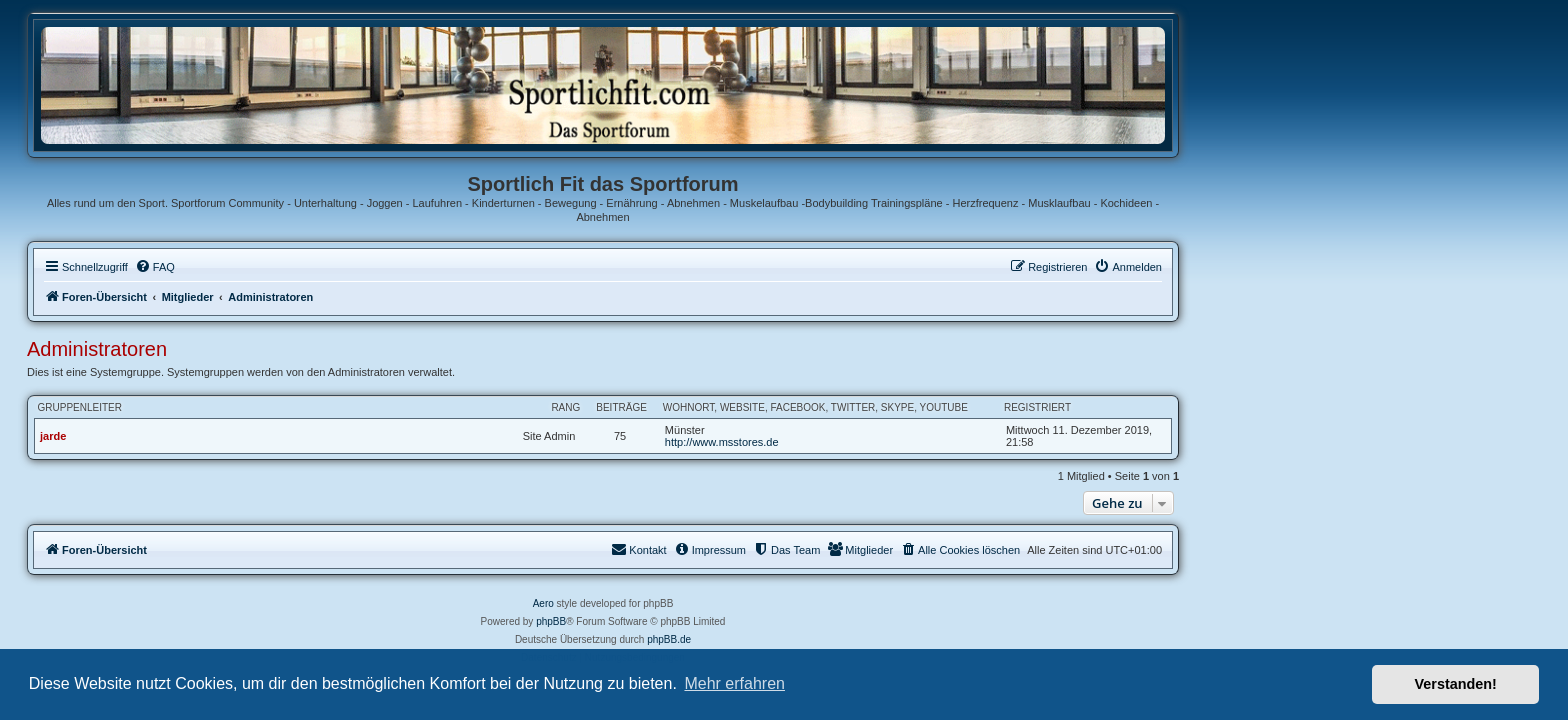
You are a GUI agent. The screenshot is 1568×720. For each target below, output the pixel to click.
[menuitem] (336, 267)
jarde (234, 436)
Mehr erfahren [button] (734, 683)
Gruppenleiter (261, 407)
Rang (746, 407)
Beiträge (802, 407)
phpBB (732, 621)
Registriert (1218, 407)
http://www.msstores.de (903, 442)
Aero (724, 603)
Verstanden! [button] (1456, 684)
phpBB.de (850, 639)
